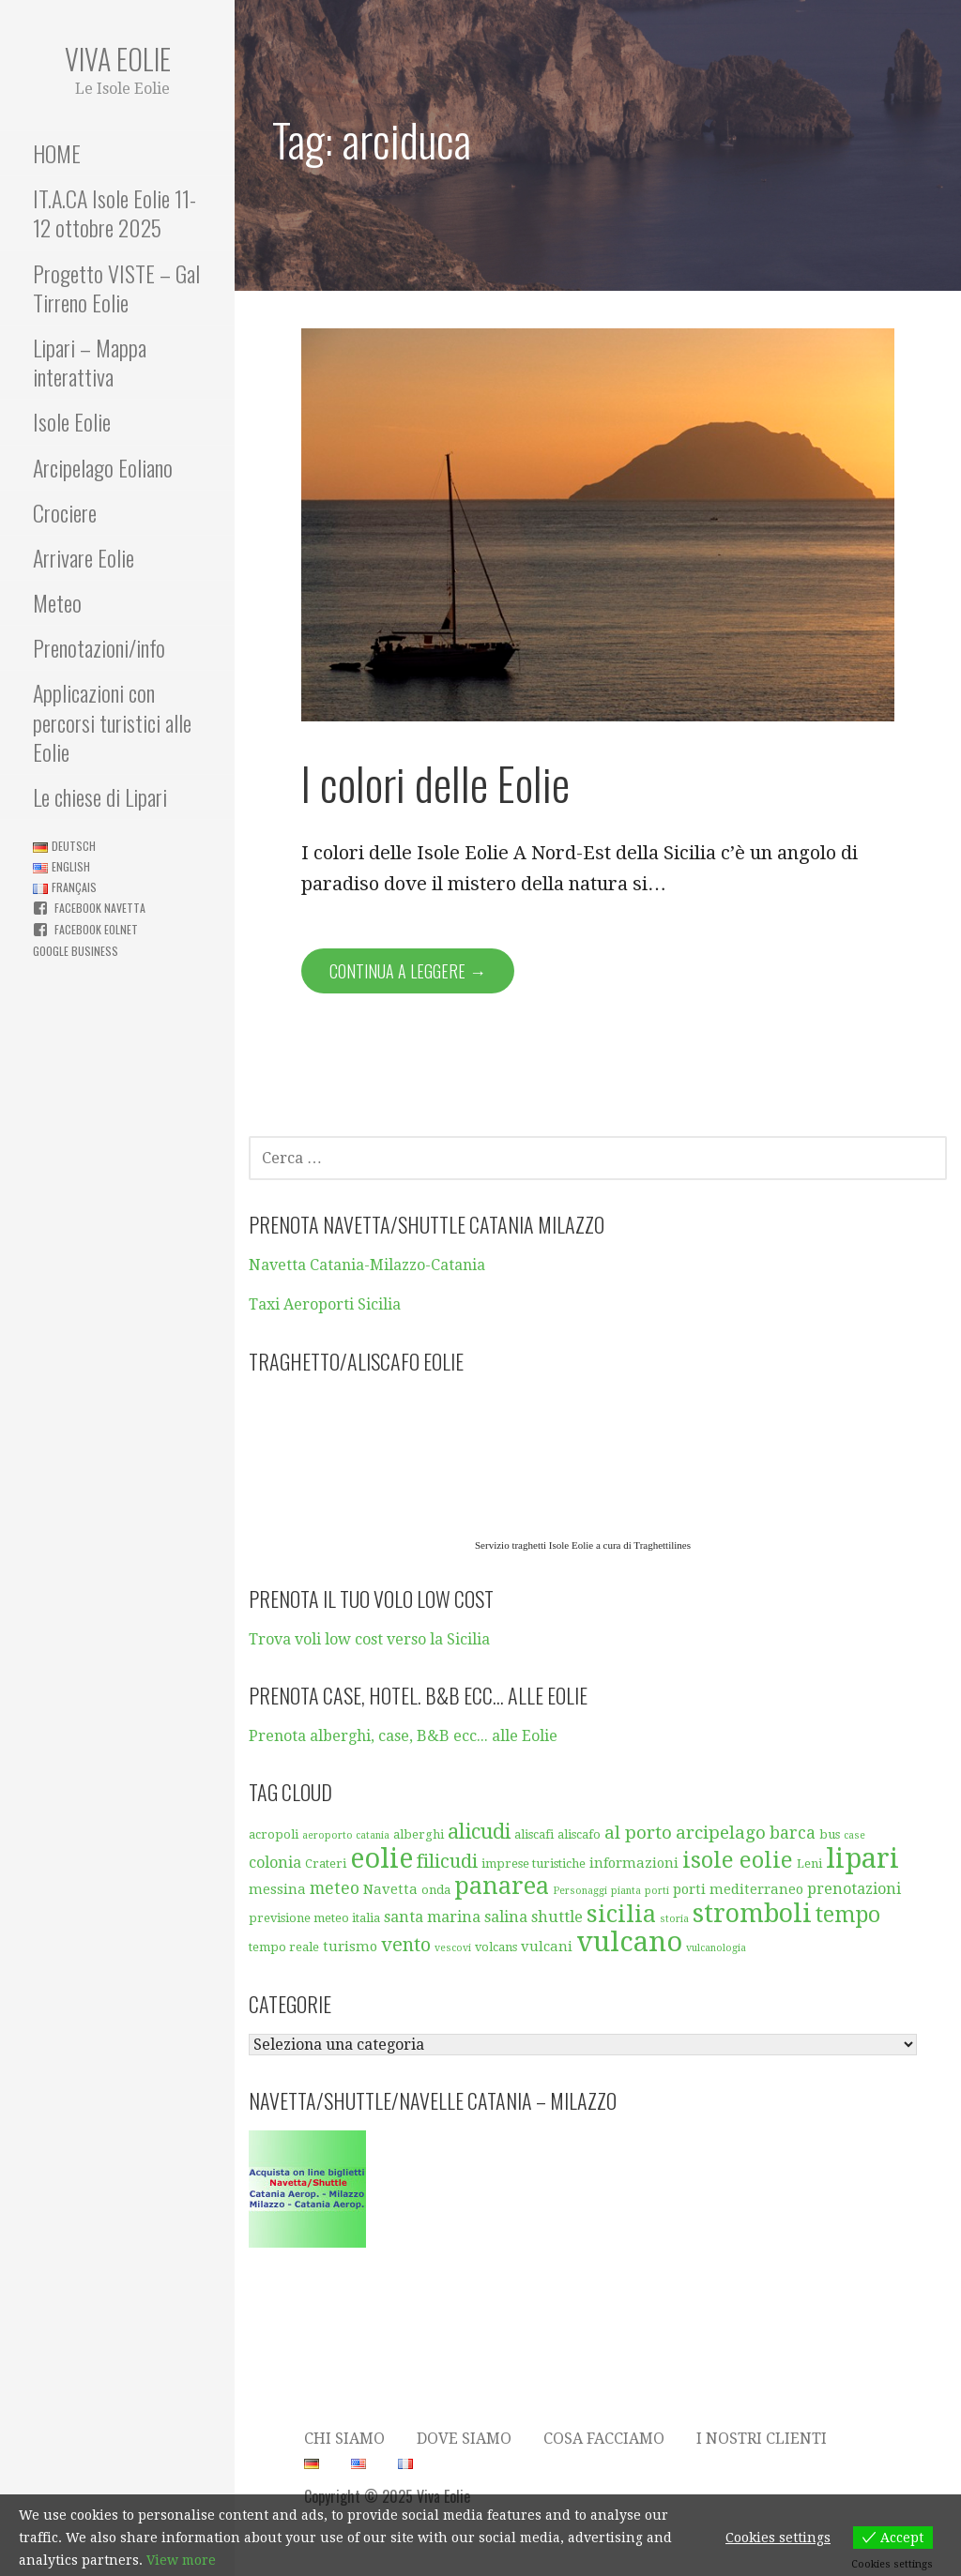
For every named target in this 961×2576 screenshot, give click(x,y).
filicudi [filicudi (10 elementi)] (447, 1861)
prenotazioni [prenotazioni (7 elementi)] (854, 1889)
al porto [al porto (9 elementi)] (638, 1832)
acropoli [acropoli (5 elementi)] (273, 1834)
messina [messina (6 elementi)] (277, 1889)
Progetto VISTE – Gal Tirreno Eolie (116, 287)
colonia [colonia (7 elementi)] (275, 1862)
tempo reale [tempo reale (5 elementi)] (284, 1947)
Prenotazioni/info (99, 647)
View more (181, 2560)
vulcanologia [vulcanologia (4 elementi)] (716, 1948)
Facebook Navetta (99, 908)
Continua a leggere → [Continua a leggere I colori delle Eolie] (407, 971)
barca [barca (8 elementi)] (793, 1833)
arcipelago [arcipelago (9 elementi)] (721, 1832)
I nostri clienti (761, 2438)
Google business (75, 951)
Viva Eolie (118, 59)
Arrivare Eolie (83, 557)
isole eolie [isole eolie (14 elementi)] (737, 1860)
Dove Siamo (464, 2438)
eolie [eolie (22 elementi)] (381, 1858)
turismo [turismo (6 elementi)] (350, 1946)
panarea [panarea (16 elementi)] (501, 1886)
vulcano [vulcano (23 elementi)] (629, 1942)
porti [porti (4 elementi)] (657, 1891)
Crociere (65, 512)
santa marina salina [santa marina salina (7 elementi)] (455, 1917)
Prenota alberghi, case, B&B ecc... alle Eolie (403, 1736)
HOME (57, 153)
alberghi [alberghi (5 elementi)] (418, 1834)
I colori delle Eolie (435, 783)
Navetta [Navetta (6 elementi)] (390, 1889)
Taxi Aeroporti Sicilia (325, 1304)
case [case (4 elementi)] (854, 1835)
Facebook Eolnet (96, 929)
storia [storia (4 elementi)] (674, 1919)
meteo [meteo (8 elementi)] (334, 1888)
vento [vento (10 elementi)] (406, 1944)
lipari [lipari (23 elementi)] (862, 1858)
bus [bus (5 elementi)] (829, 1834)
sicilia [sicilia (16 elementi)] (621, 1914)
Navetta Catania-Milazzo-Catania (367, 1265)
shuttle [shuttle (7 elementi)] (557, 1917)
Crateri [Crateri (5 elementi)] (325, 1863)
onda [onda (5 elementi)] (435, 1890)
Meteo (57, 602)
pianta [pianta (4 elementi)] (626, 1891)
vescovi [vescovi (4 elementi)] (453, 1948)
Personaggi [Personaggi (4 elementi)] (580, 1891)
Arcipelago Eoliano (103, 467)
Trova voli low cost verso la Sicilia (369, 1639)
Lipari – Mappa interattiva (89, 361)
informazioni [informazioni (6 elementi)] (634, 1863)
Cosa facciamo (603, 2438)
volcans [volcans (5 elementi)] (496, 1947)
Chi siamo (344, 2438)
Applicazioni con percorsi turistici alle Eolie (112, 721)
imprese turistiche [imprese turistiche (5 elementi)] (533, 1863)
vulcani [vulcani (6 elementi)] (546, 1946)
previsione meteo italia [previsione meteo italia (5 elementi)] (314, 1918)
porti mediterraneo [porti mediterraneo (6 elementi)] (738, 1889)
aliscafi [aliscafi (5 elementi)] (534, 1834)
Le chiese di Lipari (100, 796)
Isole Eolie (72, 421)
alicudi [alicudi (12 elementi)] (479, 1831)
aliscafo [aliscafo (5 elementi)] (579, 1834)
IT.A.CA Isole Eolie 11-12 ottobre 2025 (114, 212)
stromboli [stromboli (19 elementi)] (752, 1914)
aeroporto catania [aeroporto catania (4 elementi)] (345, 1835)
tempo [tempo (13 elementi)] (848, 1915)
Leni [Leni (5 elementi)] (809, 1863)
